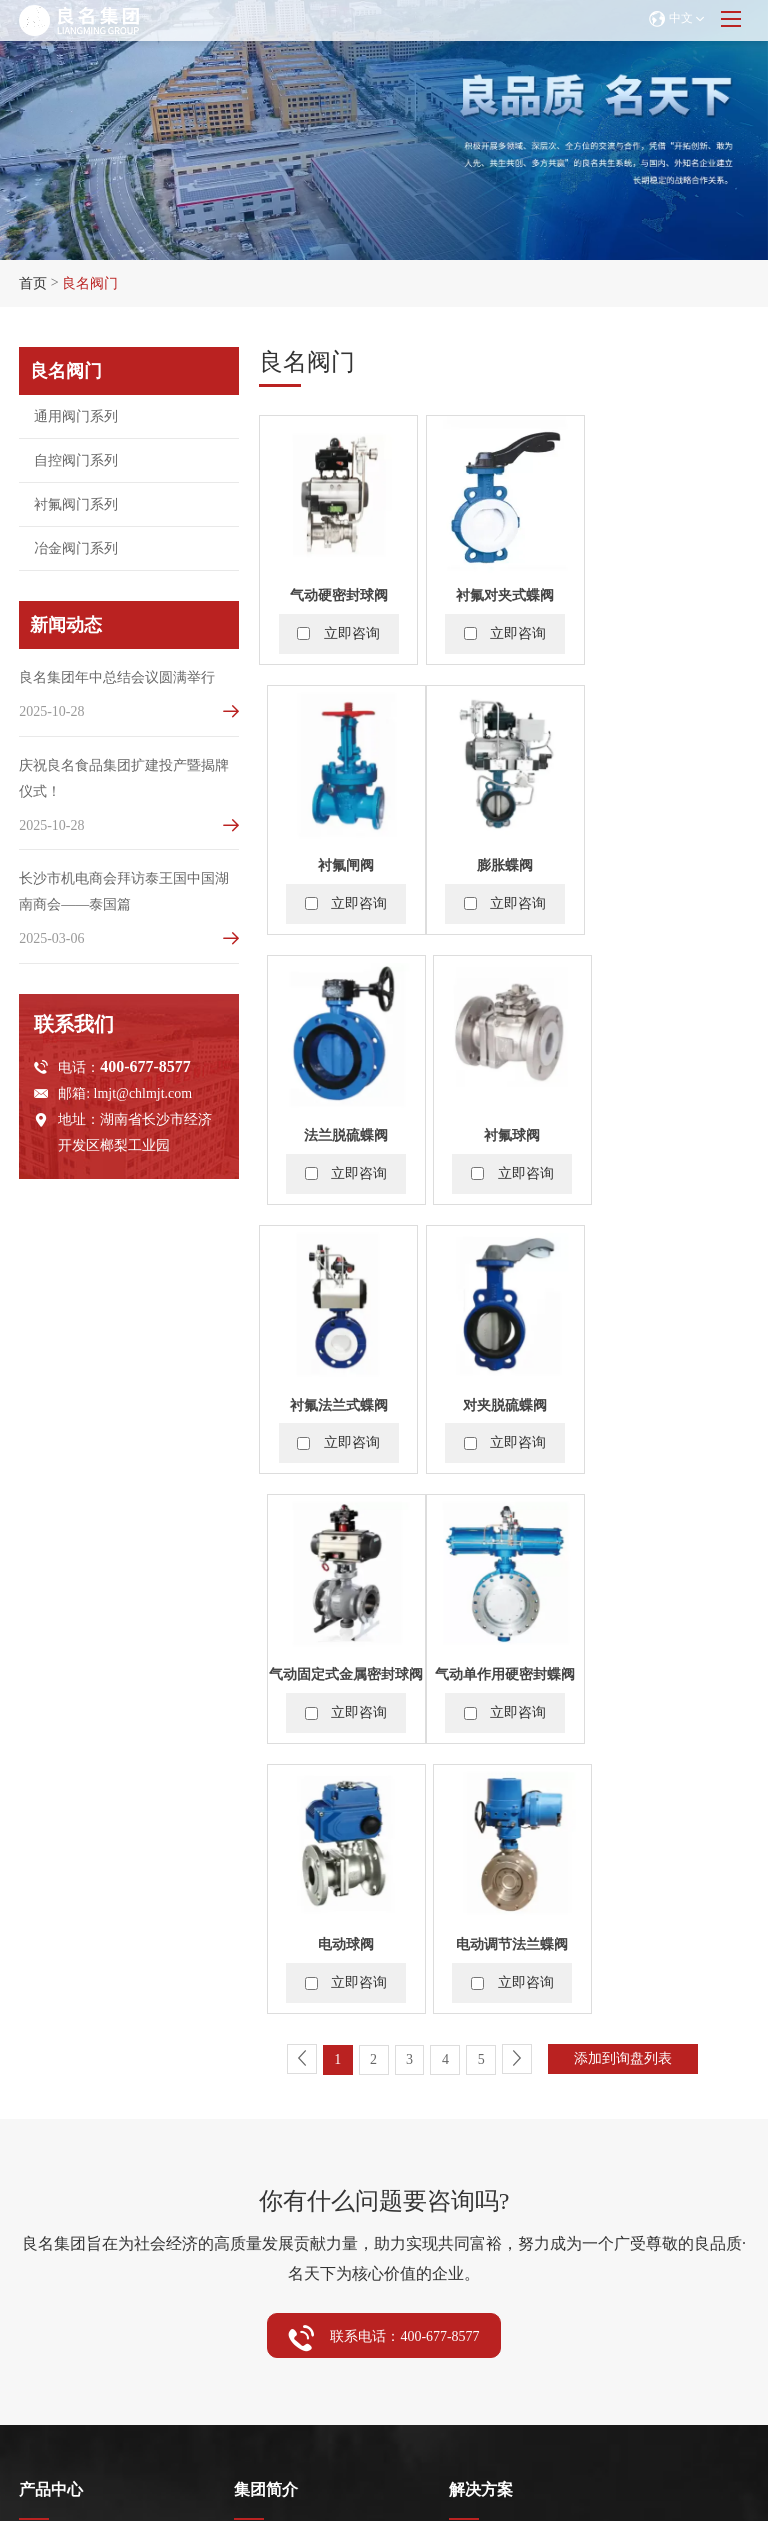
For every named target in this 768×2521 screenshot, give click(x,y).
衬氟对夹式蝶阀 (504, 594)
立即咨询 (352, 632)
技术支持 (47, 2286)
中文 (676, 18)
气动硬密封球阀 (338, 594)
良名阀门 (90, 283)
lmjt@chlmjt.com (143, 1097)
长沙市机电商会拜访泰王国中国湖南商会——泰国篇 (124, 894)
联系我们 (481, 2145)
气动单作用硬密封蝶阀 (338, 1401)
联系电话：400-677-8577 (383, 1794)
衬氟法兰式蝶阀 (338, 1132)
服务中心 (51, 2145)
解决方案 (481, 1946)
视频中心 (262, 2260)
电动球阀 (504, 1401)
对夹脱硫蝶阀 (504, 1132)
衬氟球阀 (669, 863)
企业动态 (262, 2208)
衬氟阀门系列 (61, 2061)
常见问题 (47, 2260)
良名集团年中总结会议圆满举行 (117, 677)
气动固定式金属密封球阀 (669, 1132)
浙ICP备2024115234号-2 (503, 2425)
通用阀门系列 (61, 2009)
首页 (33, 283)
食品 (463, 2035)
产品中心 (51, 1946)
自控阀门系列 (61, 2035)
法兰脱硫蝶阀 (504, 863)
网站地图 (391, 2425)
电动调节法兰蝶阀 (669, 1401)
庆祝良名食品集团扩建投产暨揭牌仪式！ (124, 779)
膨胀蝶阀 (338, 863)
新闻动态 (266, 2145)
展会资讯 (47, 2208)
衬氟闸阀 (669, 594)
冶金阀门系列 (61, 2087)
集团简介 (266, 1946)
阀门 (463, 2009)
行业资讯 (262, 2234)
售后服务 (47, 2234)
